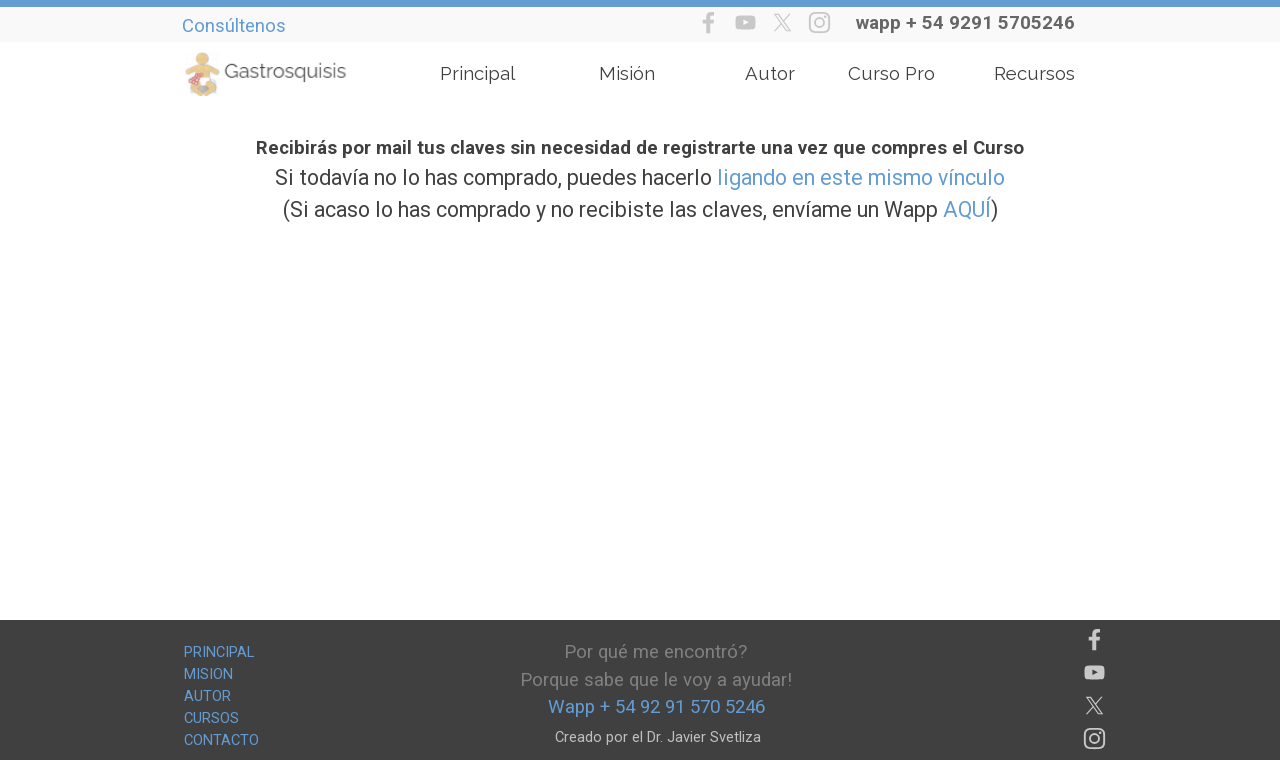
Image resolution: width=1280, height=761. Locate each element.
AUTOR (207, 696)
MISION (208, 674)
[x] (782, 22)
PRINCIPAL (219, 652)
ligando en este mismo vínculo (861, 177)
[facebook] (708, 22)
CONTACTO (221, 740)
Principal (477, 73)
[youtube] (745, 22)
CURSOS (211, 718)
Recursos (1034, 73)
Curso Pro (891, 73)
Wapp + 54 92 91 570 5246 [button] (656, 707)
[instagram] (819, 22)
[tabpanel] (981, 23)
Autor (770, 73)
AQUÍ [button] (967, 209)
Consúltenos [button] (234, 26)
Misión (627, 73)
